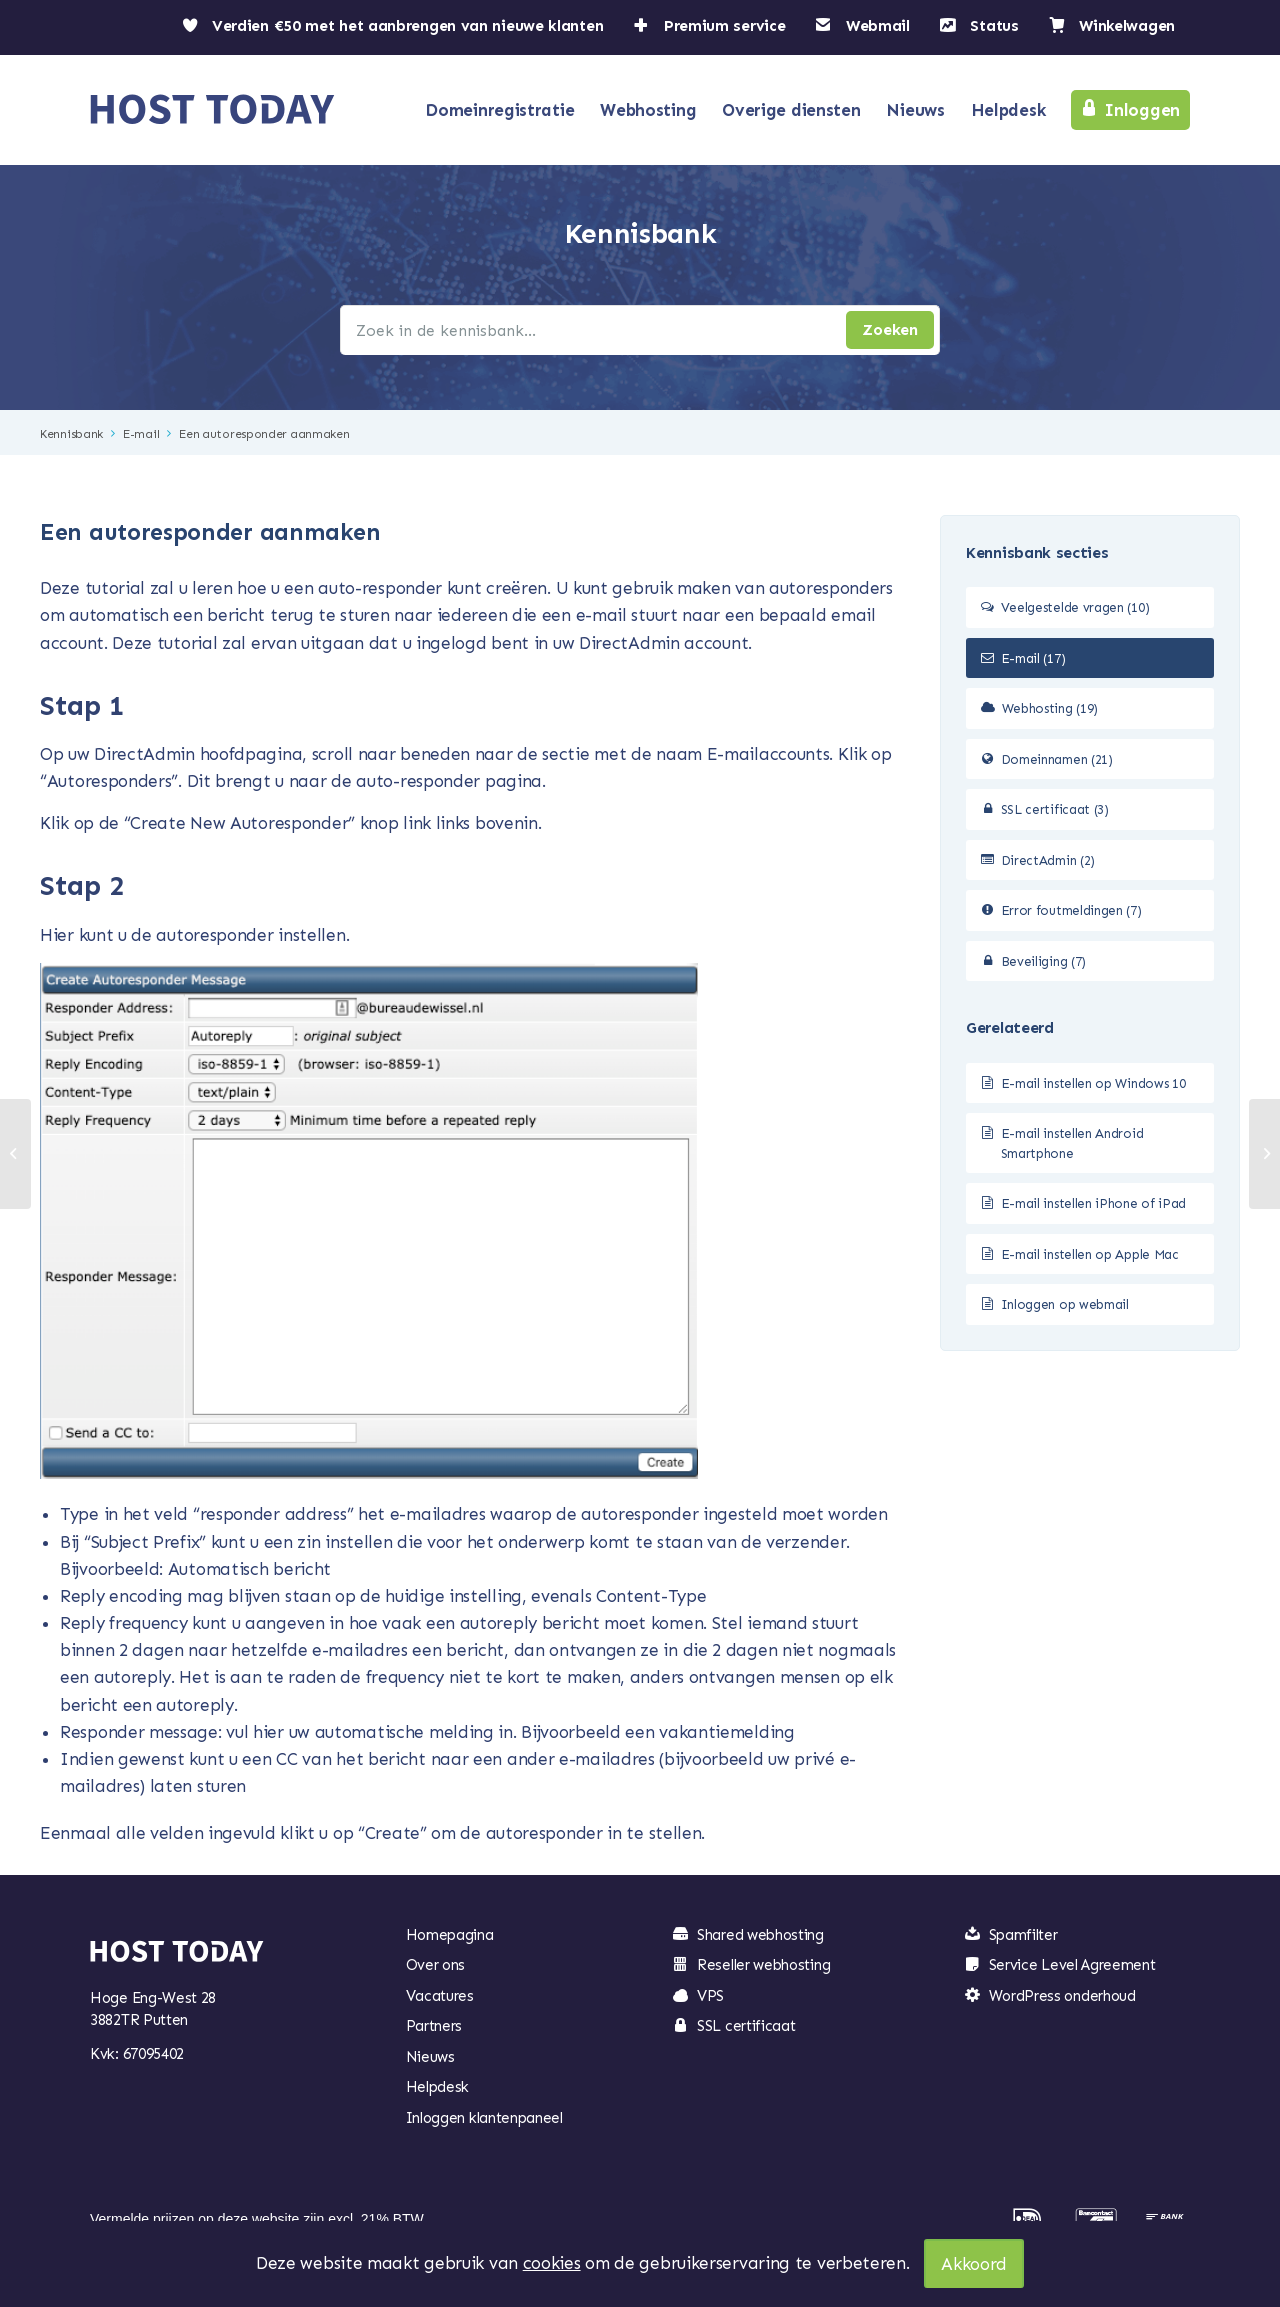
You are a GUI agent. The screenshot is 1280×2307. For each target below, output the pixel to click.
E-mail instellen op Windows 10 (1093, 1083)
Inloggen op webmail (1065, 1304)
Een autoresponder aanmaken (264, 434)
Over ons (436, 1965)
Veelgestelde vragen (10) (1075, 607)
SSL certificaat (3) (1055, 809)
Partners (434, 2026)
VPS (710, 1996)
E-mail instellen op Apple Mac (1090, 1254)
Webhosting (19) (1050, 708)
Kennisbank (71, 434)
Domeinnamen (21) (1057, 759)
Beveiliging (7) (1044, 961)
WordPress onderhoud (1062, 1996)
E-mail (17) (1033, 658)
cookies (552, 2263)
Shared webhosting (760, 1935)
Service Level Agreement (1072, 1965)
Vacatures (440, 1996)
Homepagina (450, 1935)
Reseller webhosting (763, 1965)
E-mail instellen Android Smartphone (1072, 1143)
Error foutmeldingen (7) (1071, 910)
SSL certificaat (746, 2026)
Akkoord (974, 2264)
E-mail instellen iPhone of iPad (1094, 1203)
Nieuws (430, 2057)
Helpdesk (438, 2087)
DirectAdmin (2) (1048, 860)
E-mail (141, 434)
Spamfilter (1023, 1935)
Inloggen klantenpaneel (484, 2118)
